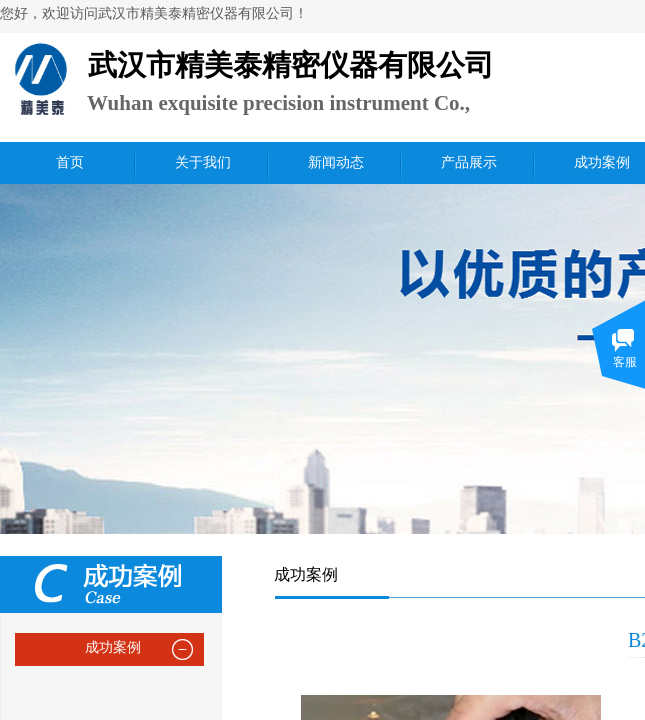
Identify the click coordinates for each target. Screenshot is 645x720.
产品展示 (469, 162)
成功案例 (113, 647)
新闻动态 (336, 162)
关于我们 (203, 162)
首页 (70, 162)
